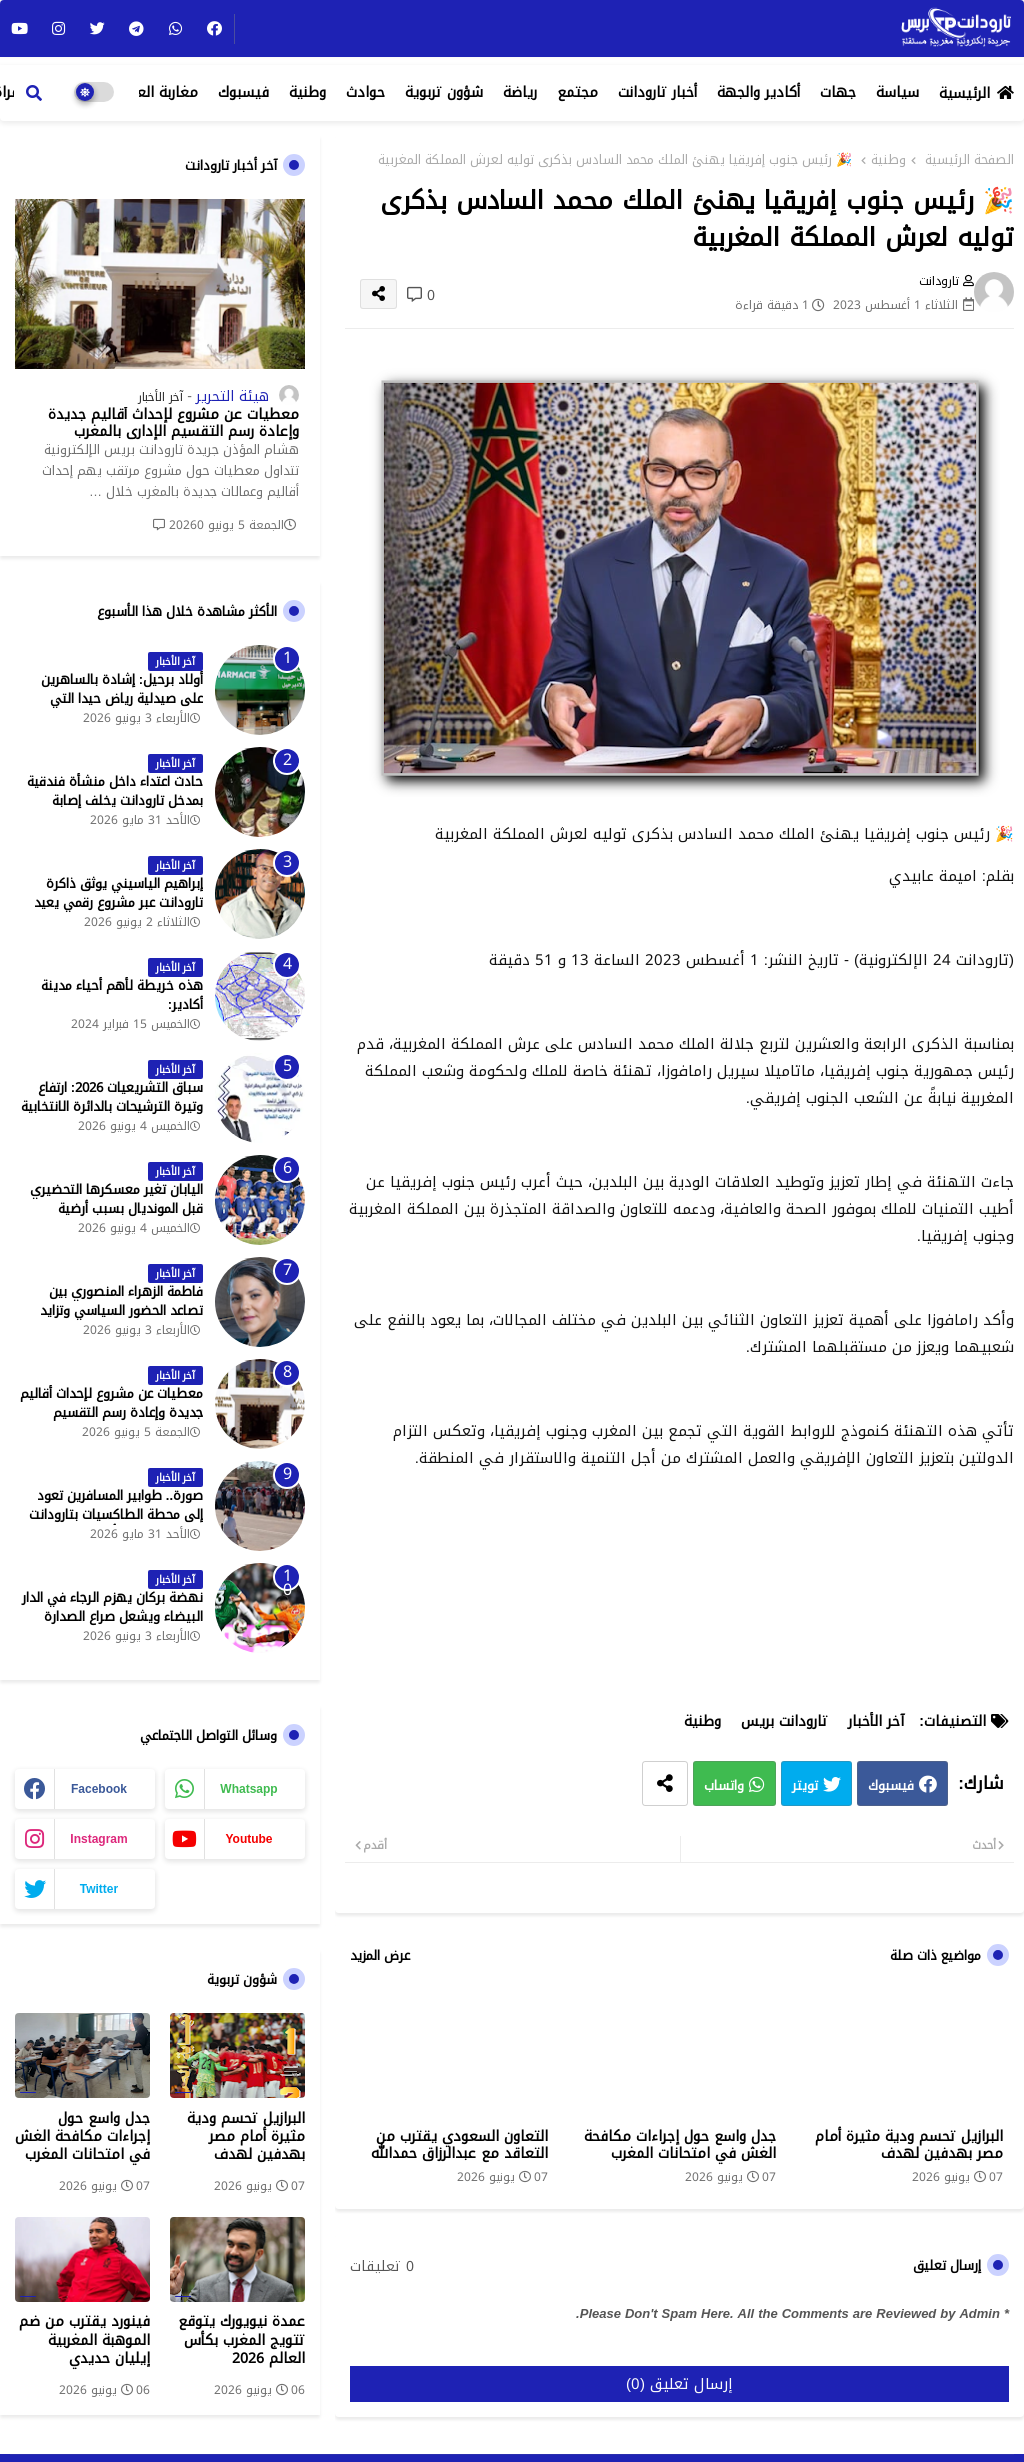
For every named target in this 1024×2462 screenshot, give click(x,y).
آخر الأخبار (876, 1721)
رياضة (520, 92)
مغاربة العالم (158, 92)
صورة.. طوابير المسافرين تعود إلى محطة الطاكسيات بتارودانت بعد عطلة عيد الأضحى (116, 1514)
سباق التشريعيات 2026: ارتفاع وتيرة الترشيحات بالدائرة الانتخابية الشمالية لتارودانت (112, 1106)
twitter (99, 1889)
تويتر (805, 1785)
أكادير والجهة (758, 92)
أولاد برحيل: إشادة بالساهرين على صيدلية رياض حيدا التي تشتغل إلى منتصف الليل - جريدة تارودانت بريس (112, 707)
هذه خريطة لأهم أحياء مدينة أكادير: (122, 995)
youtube (248, 1839)
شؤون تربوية (444, 92)
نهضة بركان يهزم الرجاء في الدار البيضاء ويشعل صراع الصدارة (112, 1607)
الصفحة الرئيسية (969, 160)
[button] (34, 93)
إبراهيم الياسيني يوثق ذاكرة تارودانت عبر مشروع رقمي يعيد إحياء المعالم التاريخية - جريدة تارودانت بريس (118, 911)
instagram (98, 1839)
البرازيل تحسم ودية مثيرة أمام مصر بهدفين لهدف (909, 2145)
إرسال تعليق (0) (679, 2384)
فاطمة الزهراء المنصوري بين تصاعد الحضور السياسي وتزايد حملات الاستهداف (121, 1310)
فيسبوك (243, 92)
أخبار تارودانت (657, 92)
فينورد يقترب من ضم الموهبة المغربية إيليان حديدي (84, 2340)
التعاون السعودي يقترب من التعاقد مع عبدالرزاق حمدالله (459, 2145)
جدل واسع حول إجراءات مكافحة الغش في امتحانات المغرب (680, 2145)
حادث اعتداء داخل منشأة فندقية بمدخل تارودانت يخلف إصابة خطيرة (115, 800)
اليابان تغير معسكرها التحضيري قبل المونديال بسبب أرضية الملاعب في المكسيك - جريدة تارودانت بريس (116, 1217)
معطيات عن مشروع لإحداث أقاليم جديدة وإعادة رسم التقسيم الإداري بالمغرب (173, 424)
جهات (838, 92)
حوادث (365, 92)
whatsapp (248, 1789)
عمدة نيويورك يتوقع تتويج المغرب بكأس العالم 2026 (241, 2340)
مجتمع (577, 92)
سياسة (897, 92)
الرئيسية (964, 93)
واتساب (724, 1785)
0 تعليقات (382, 2267)
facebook (99, 1789)
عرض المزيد (380, 1956)
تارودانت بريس (784, 1721)
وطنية (307, 92)
